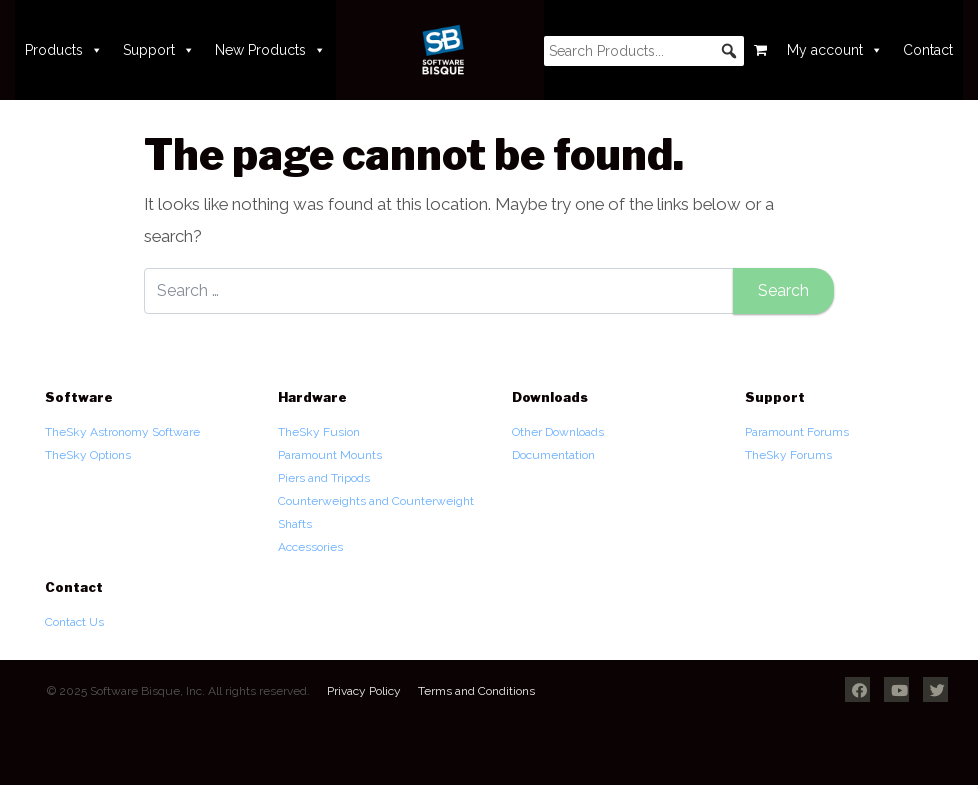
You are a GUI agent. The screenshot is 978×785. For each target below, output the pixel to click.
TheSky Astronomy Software (122, 432)
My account (835, 50)
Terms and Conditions (476, 691)
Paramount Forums (797, 432)
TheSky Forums (788, 455)
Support (159, 50)
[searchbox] (644, 51)
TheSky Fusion (319, 432)
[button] (729, 51)
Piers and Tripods (324, 478)
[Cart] (760, 50)
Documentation (553, 455)
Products (64, 50)
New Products (270, 50)
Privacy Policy (364, 691)
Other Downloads (558, 432)
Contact (928, 50)
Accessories (310, 547)
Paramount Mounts (330, 455)
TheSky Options (88, 455)
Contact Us (74, 622)
